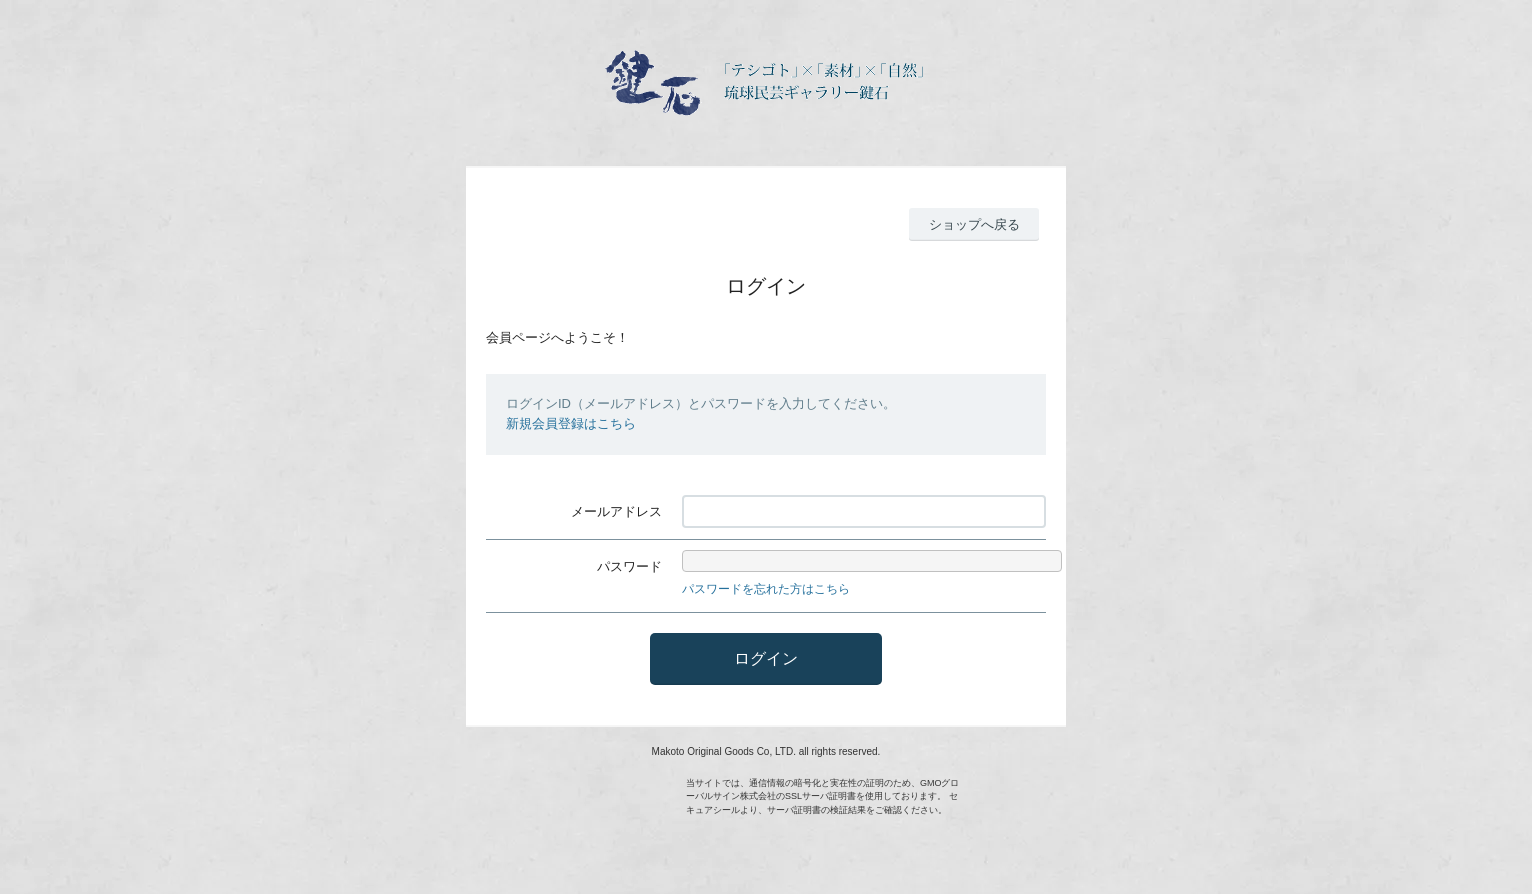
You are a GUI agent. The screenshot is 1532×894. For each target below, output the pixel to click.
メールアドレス (616, 511)
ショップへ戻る (974, 224)
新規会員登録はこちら (571, 423)
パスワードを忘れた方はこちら (766, 589)
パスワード (629, 566)
